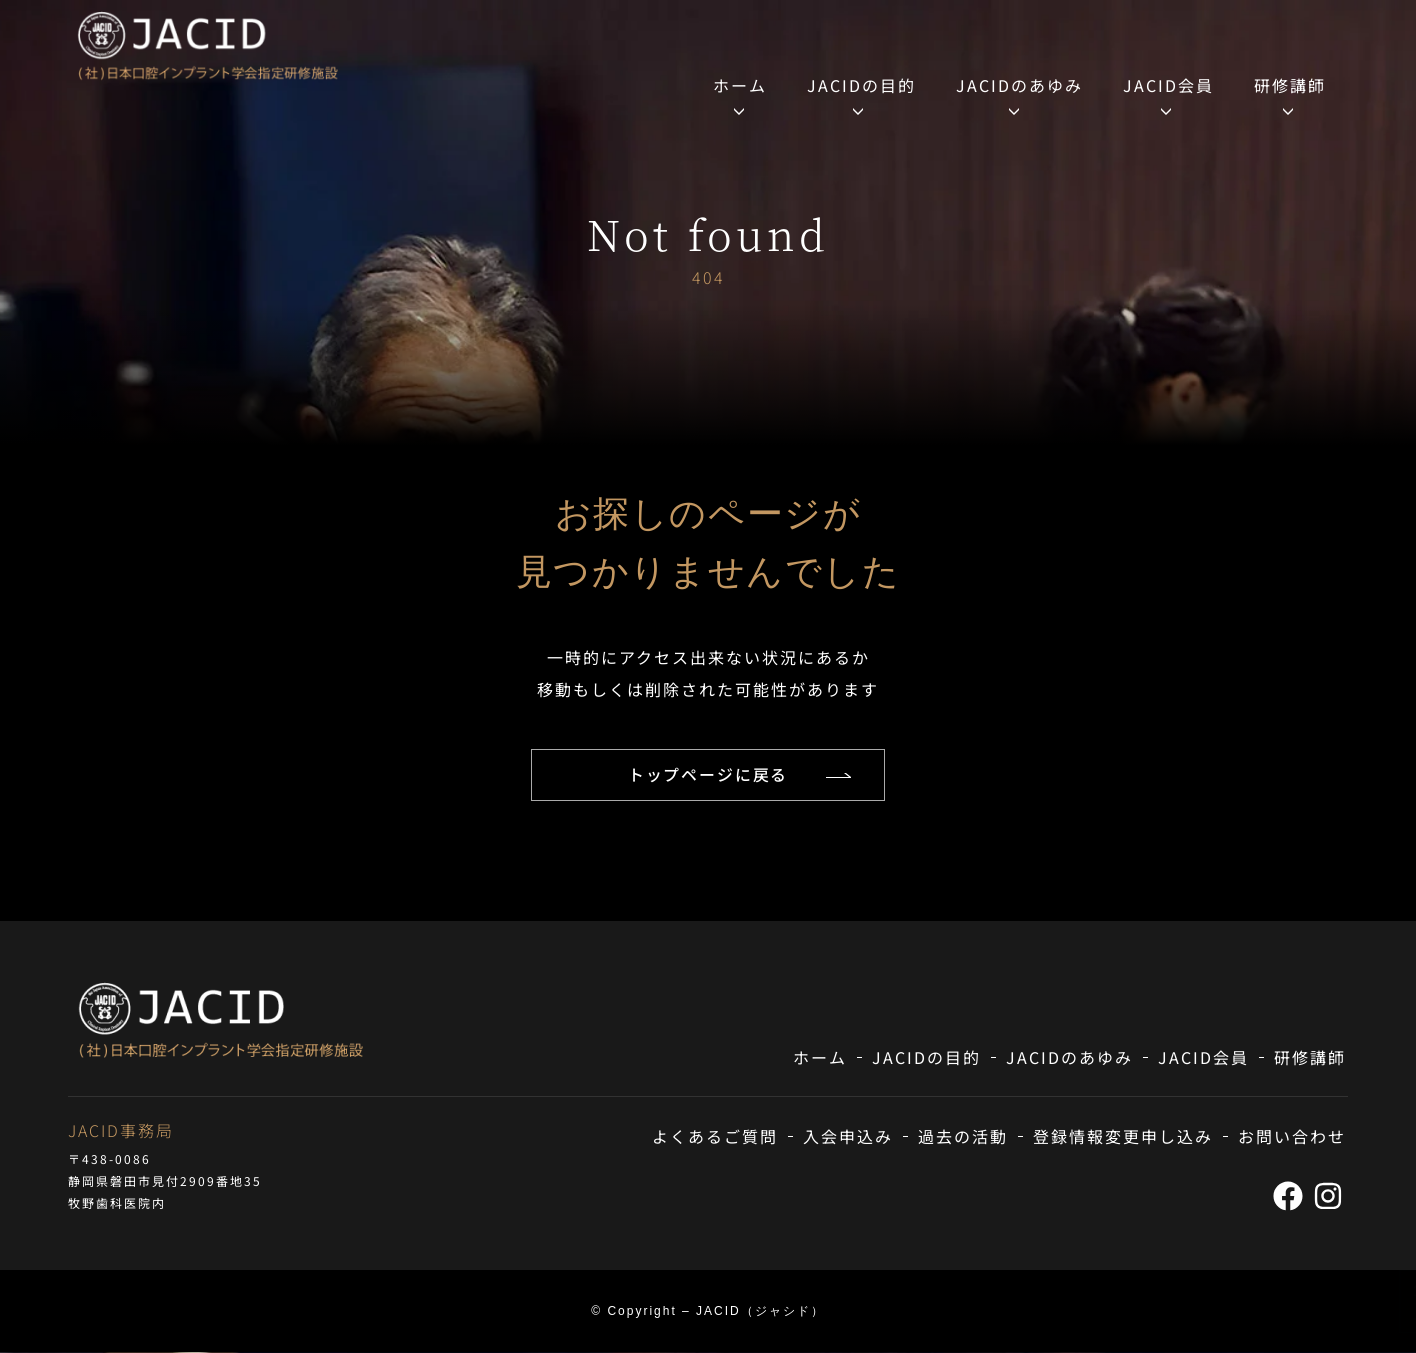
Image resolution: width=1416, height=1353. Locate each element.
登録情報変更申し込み (1123, 1137)
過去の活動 (963, 1137)
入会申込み (848, 1137)
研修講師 (1290, 85)
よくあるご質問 (715, 1137)
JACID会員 (1168, 85)
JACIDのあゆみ (1019, 85)
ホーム (740, 85)
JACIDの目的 (861, 85)
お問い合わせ (1292, 1137)
